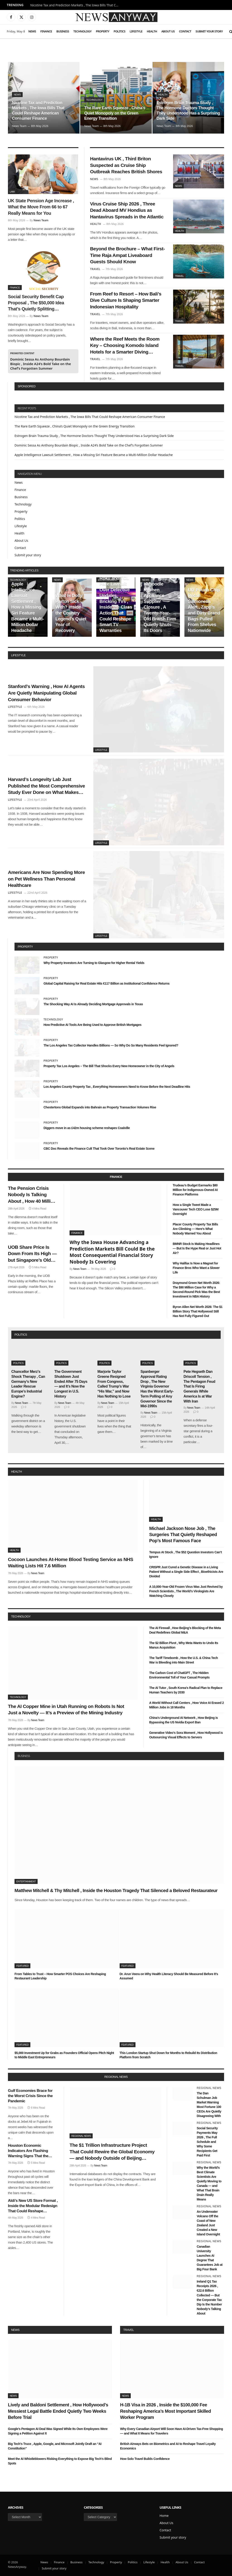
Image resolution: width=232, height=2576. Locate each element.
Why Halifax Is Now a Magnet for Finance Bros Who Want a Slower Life (196, 1267)
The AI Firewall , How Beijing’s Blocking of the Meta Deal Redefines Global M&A (185, 1630)
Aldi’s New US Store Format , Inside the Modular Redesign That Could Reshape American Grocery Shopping (33, 2206)
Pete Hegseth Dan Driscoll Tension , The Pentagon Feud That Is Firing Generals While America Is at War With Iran (199, 1386)
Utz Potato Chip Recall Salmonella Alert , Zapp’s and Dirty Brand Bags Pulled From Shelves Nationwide (204, 610)
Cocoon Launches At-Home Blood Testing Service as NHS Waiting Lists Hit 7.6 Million (70, 1563)
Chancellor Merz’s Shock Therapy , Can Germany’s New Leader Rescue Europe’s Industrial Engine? (28, 1384)
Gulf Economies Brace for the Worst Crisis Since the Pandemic (30, 2095)
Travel (179, 276)
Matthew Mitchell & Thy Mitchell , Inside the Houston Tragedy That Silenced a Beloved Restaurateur (116, 1890)
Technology (82, 31)
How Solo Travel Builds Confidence (144, 2459)
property (25, 946)
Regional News (81, 2135)
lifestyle (18, 655)
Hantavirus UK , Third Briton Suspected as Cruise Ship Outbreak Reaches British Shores (126, 165)
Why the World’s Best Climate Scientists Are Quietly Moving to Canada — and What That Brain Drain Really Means (209, 2183)
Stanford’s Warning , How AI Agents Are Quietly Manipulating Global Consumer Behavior (46, 693)
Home (164, 2515)
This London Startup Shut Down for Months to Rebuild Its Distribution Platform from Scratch (168, 2055)
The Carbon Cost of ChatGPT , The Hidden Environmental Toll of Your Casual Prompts (179, 1675)
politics (20, 1334)
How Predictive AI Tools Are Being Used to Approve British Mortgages (92, 1025)
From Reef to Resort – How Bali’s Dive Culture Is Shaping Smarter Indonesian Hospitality (125, 300)
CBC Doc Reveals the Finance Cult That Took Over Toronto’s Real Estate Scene (99, 1148)
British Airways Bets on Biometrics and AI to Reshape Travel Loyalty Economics (168, 2446)
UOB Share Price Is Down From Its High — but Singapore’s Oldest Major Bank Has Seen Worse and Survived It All (32, 1254)
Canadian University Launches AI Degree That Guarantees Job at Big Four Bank (209, 2258)
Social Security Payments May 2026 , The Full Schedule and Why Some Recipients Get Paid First (207, 2141)
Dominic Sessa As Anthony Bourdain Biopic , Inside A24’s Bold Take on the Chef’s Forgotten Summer (40, 364)
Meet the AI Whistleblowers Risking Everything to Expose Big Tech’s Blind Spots (60, 2461)
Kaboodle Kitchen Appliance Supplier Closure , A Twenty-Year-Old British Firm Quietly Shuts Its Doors (160, 607)
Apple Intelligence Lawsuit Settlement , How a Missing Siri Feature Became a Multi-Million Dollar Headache (93, 455)
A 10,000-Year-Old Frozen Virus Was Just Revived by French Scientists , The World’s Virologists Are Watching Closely (186, 1591)
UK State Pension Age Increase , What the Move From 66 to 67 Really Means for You (41, 206)
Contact (185, 31)
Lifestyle (136, 31)
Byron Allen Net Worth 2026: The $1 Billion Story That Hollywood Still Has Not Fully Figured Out (197, 1311)
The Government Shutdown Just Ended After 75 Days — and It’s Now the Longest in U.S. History (70, 1384)
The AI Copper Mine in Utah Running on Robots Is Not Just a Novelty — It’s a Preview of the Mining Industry (66, 1709)
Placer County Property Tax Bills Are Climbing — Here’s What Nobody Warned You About (195, 1228)
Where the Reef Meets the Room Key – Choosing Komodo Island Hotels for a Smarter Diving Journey (124, 345)
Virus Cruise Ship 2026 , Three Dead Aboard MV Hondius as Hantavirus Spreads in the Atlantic (126, 210)
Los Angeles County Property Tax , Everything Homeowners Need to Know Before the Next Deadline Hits (117, 1086)
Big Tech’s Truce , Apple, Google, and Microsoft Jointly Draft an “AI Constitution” (55, 2446)
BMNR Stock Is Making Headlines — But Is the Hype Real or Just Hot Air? (197, 1248)
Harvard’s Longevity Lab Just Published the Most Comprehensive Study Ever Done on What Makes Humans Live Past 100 (46, 786)
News (32, 31)
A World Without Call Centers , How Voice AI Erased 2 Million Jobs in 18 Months (186, 1705)
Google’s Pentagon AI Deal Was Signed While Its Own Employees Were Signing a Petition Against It (57, 2431)
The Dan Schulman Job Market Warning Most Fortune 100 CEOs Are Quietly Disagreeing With (209, 2104)
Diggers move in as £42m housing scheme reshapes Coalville (87, 1128)
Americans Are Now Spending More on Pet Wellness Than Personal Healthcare (46, 879)
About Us (168, 31)
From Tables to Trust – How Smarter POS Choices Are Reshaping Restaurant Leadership (60, 1976)
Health (152, 31)
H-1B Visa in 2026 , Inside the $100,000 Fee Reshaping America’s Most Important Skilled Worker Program (165, 2411)
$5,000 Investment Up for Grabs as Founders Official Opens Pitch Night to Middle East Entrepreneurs (64, 2055)
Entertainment (26, 1881)
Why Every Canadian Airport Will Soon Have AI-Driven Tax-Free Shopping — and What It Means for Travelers (171, 2431)
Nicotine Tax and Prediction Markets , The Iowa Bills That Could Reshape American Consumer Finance (75, 5)
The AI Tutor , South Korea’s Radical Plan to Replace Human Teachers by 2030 (185, 1690)
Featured (22, 1965)
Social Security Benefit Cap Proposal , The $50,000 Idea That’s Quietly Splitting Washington (36, 303)
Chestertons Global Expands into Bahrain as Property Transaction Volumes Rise (100, 1107)
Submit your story (209, 31)
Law (12, 191)
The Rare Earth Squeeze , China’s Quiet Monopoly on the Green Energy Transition (114, 113)
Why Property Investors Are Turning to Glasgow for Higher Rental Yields (94, 963)
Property (102, 31)
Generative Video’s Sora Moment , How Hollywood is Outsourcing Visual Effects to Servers (186, 1735)
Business (62, 31)
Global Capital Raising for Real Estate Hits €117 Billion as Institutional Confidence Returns (106, 983)
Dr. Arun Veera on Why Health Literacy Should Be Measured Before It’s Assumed (169, 1976)
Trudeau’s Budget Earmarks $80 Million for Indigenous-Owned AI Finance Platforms (195, 1189)
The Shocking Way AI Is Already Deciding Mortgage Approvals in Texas (93, 1004)
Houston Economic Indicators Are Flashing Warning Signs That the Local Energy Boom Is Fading (28, 2151)
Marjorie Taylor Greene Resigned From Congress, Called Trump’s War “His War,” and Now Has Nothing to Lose (113, 1384)
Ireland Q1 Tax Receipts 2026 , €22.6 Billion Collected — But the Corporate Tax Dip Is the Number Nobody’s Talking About (209, 2297)
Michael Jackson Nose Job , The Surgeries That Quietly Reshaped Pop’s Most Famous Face (183, 1534)
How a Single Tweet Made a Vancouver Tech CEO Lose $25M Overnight (195, 1209)
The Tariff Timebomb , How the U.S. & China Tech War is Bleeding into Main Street (183, 1660)
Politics (119, 31)
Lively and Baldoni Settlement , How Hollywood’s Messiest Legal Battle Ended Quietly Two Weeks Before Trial (58, 2411)
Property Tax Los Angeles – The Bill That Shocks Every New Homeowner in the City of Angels (109, 1066)
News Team (19, 126)
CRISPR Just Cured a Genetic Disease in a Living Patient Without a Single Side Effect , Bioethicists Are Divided (186, 1571)
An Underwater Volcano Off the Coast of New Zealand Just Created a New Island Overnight (208, 2223)
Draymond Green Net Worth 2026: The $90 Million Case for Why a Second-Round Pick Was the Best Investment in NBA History (196, 1289)
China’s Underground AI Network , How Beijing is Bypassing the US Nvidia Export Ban (183, 1720)
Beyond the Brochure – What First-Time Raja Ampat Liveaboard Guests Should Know (127, 255)
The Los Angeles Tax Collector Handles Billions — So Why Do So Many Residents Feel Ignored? (111, 1045)
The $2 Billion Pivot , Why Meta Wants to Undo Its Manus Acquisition (183, 1645)
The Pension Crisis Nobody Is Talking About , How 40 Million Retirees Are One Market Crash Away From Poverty (32, 1195)
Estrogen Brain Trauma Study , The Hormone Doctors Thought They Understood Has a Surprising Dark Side (188, 110)
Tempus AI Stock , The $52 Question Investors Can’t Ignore (185, 1554)
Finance (46, 31)
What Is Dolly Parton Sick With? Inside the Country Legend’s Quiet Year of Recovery (70, 613)
